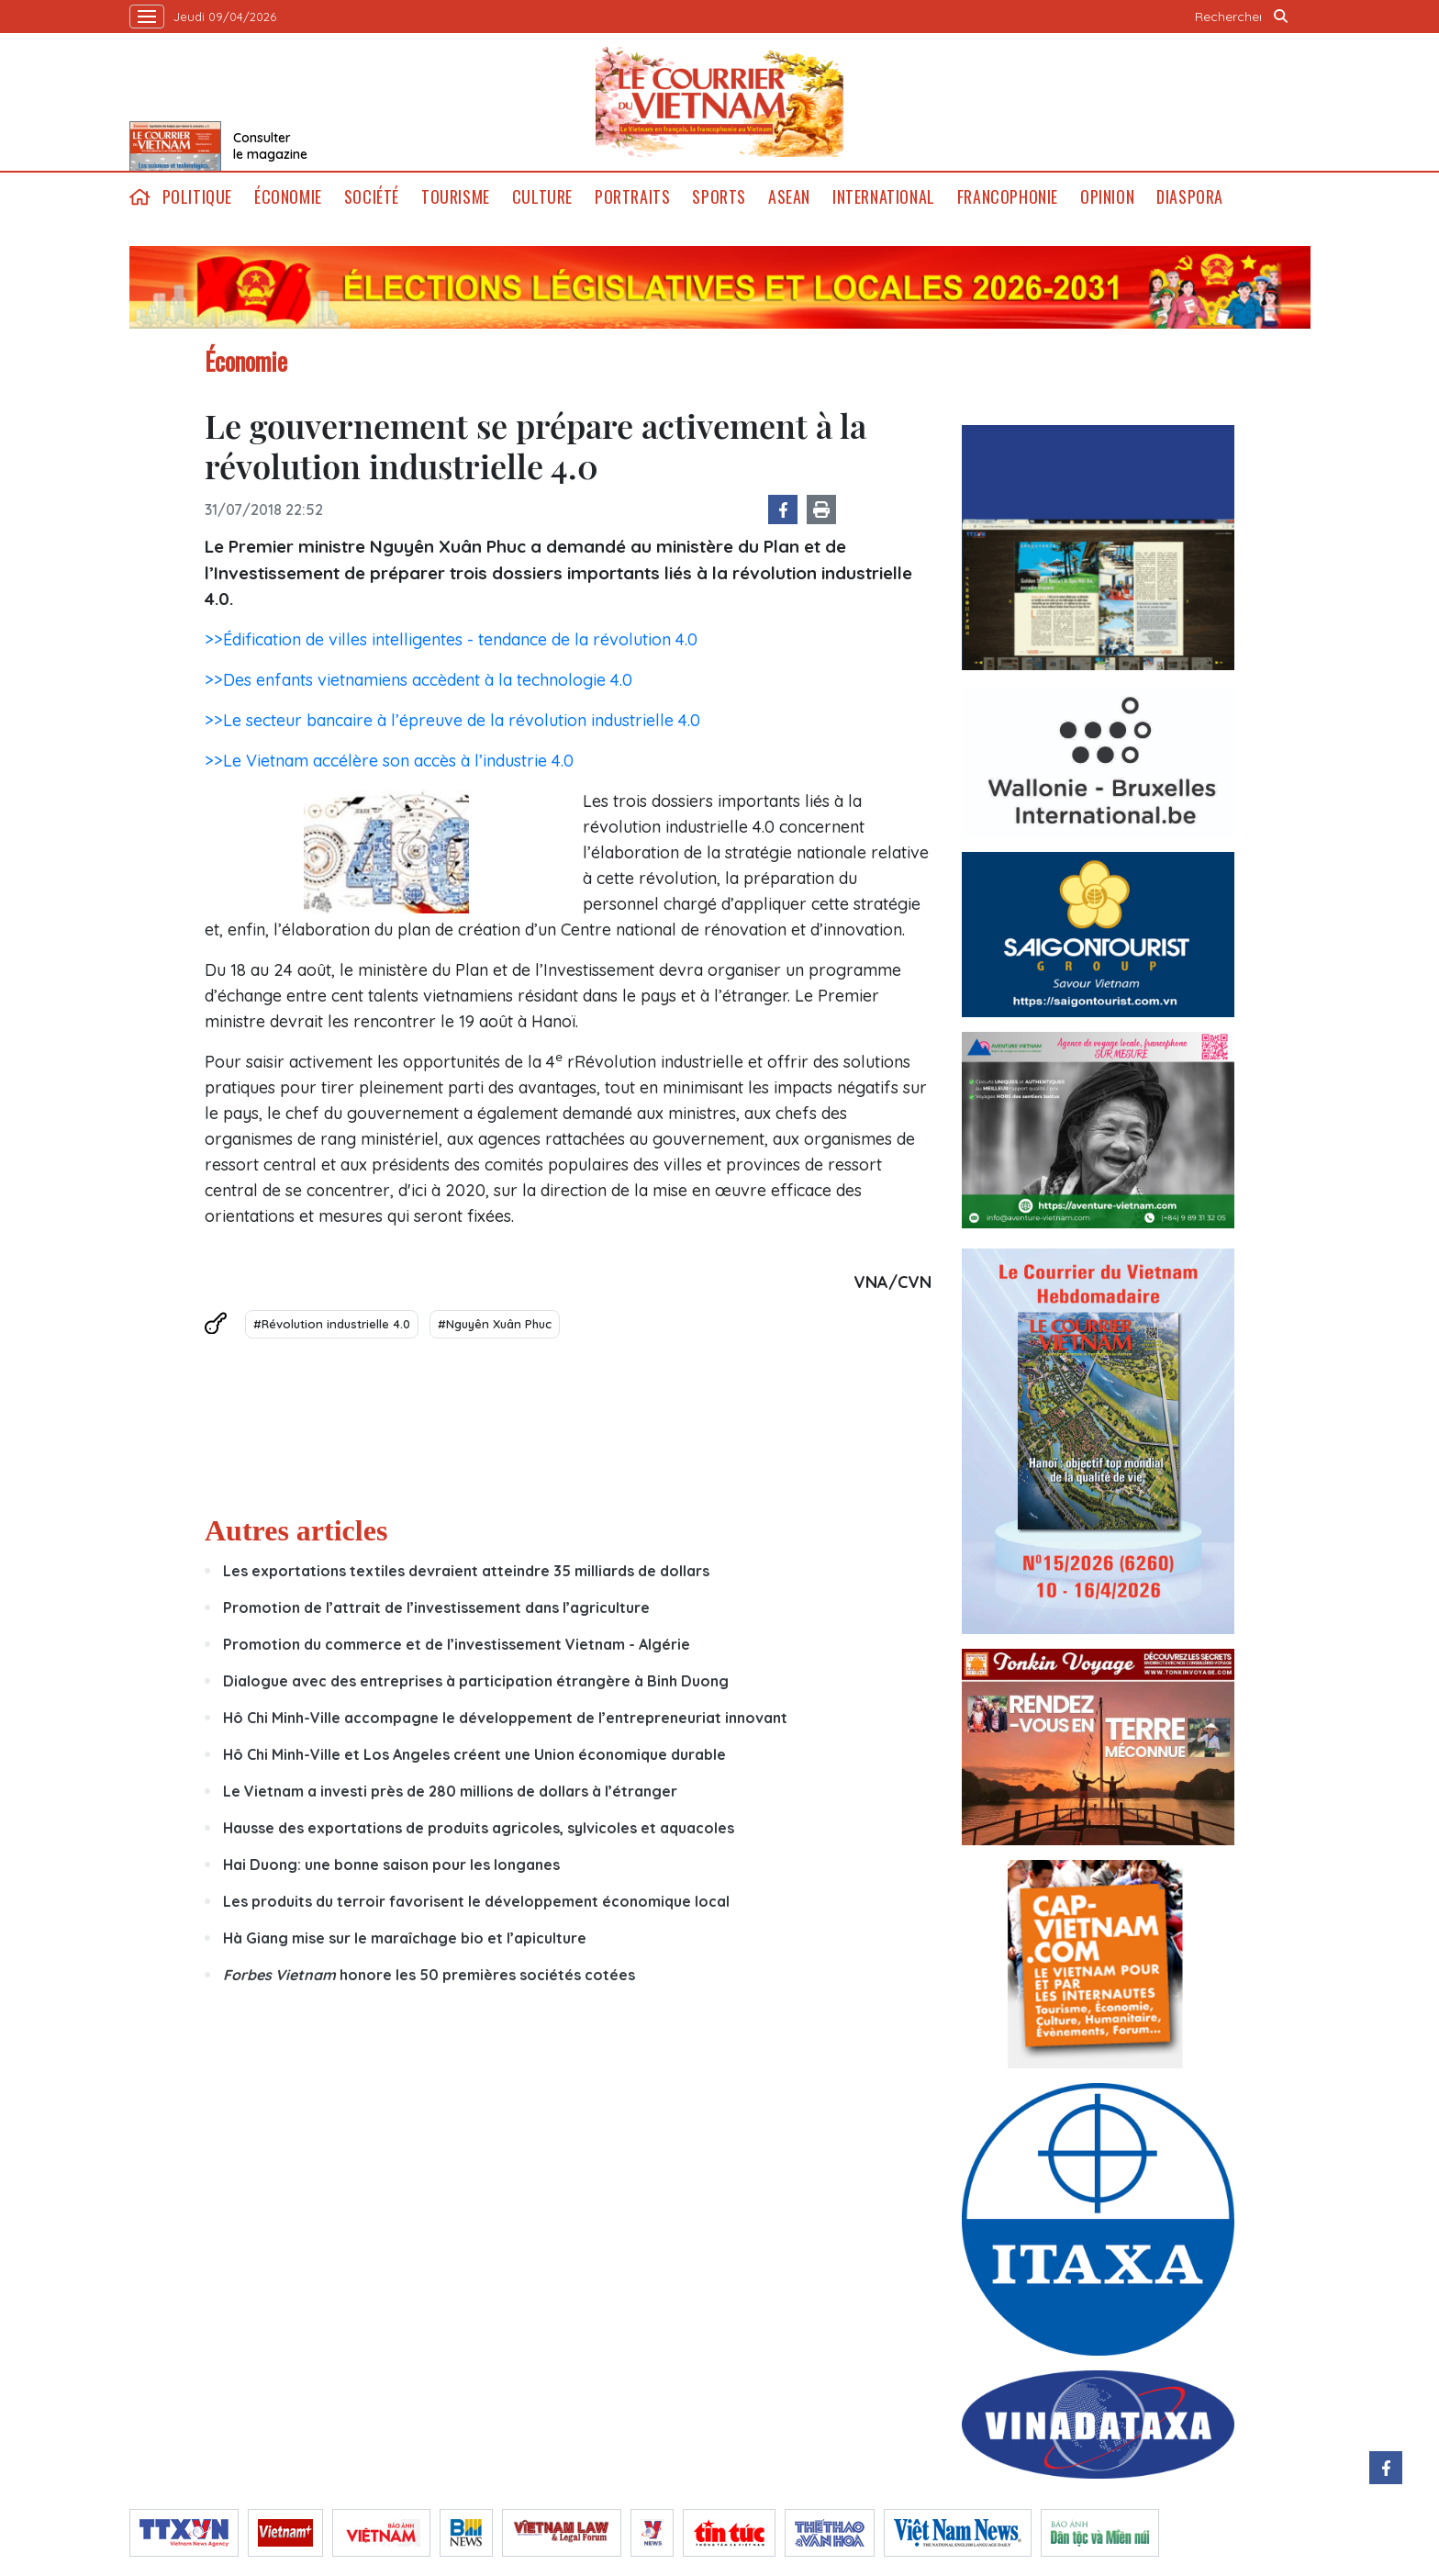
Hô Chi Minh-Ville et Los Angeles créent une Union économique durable (474, 1754)
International (883, 196)
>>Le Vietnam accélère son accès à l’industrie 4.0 (389, 760)
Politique (197, 196)
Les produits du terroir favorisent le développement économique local (476, 1901)
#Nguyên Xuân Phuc (495, 1323)
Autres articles (296, 1530)
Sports (719, 196)
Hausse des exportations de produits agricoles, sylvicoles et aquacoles (478, 1828)
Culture (542, 196)
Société (371, 196)
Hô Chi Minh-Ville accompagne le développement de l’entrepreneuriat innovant (505, 1717)
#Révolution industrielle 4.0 (331, 1323)
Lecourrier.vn (719, 102)
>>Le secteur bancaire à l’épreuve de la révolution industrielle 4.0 (452, 720)
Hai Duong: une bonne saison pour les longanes (391, 1864)
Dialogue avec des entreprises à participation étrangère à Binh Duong (476, 1681)
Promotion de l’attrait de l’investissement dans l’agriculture (436, 1607)
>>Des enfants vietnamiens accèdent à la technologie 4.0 (418, 679)
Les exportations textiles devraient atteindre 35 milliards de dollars (466, 1571)
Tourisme (455, 196)
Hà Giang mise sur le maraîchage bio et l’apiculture (404, 1938)
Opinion (1107, 196)
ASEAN (789, 196)
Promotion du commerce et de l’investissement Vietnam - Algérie (456, 1644)
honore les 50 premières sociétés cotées (429, 1975)
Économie (288, 196)
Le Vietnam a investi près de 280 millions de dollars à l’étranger (450, 1791)
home (140, 196)
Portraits (632, 196)
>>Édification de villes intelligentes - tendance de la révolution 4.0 (451, 639)
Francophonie (1007, 196)
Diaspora (1189, 196)
